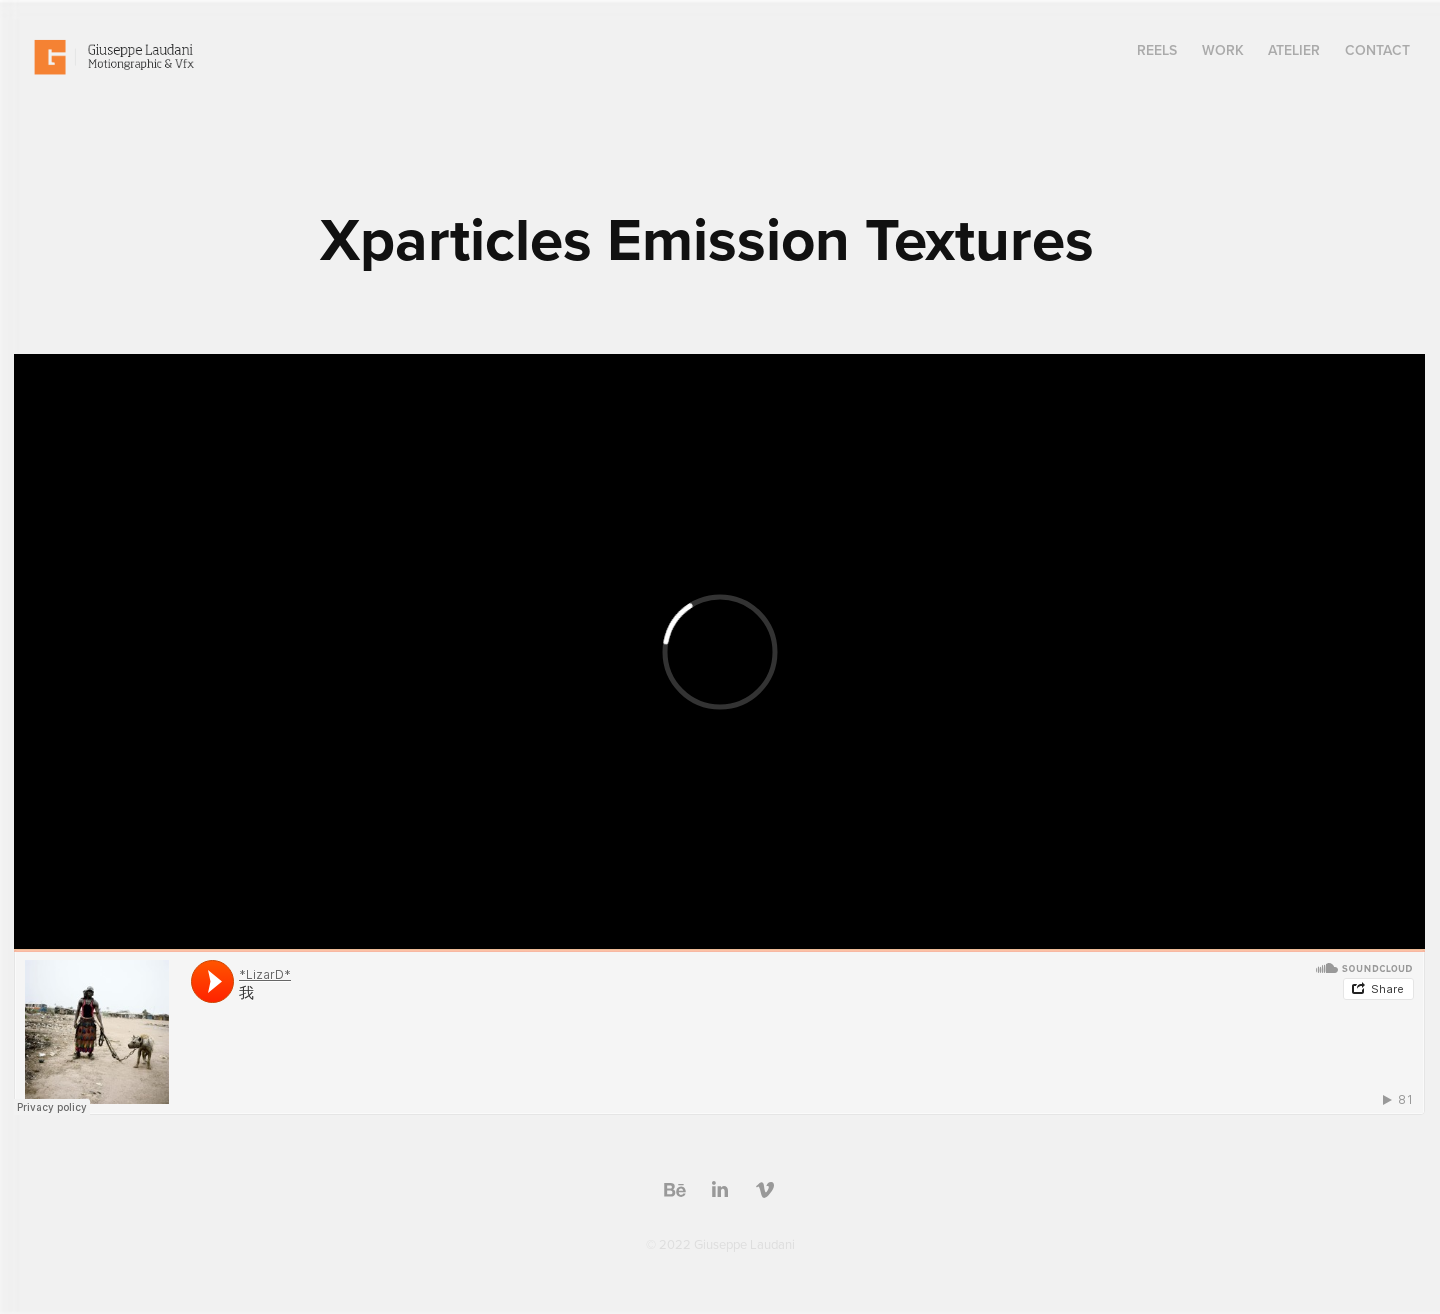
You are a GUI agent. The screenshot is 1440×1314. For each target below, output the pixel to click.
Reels (1157, 50)
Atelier (1294, 50)
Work (1223, 50)
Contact (1377, 50)
